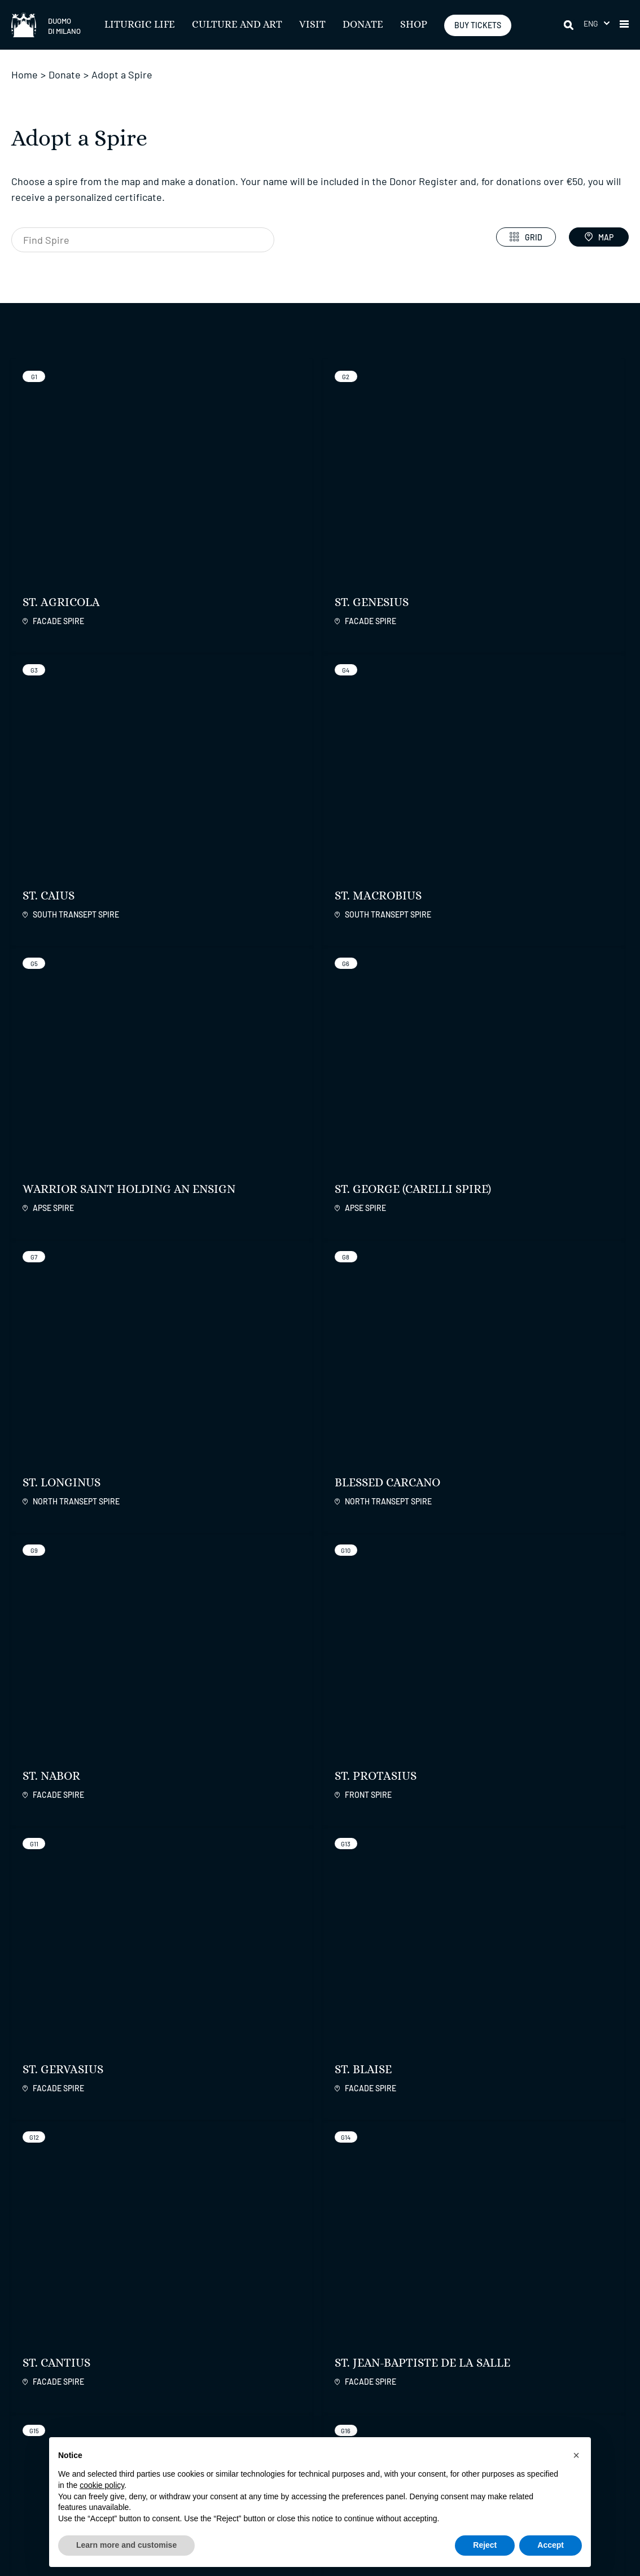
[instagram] (407, 2297)
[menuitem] (596, 23)
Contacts (450, 2383)
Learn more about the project (400, 1670)
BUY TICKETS (477, 25)
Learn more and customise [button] (126, 2544)
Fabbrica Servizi (580, 2359)
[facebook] (378, 2297)
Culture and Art (237, 25)
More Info (69, 2090)
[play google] (544, 2296)
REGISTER (120, 2302)
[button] (624, 24)
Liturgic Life (139, 25)
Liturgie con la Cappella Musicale (362, 2403)
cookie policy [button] (102, 2485)
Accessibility (247, 2383)
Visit (312, 25)
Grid (526, 237)
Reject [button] (485, 2544)
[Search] (569, 24)
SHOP (413, 25)
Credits (616, 2528)
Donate (363, 25)
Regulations (254, 2359)
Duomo (452, 2359)
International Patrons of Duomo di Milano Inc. (582, 2389)
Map (599, 237)
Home (24, 74)
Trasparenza (246, 2397)
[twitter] (435, 2297)
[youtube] (463, 2297)
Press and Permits (257, 2411)
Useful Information (364, 2383)
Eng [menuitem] (591, 23)
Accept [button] (550, 2544)
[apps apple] (601, 2296)
